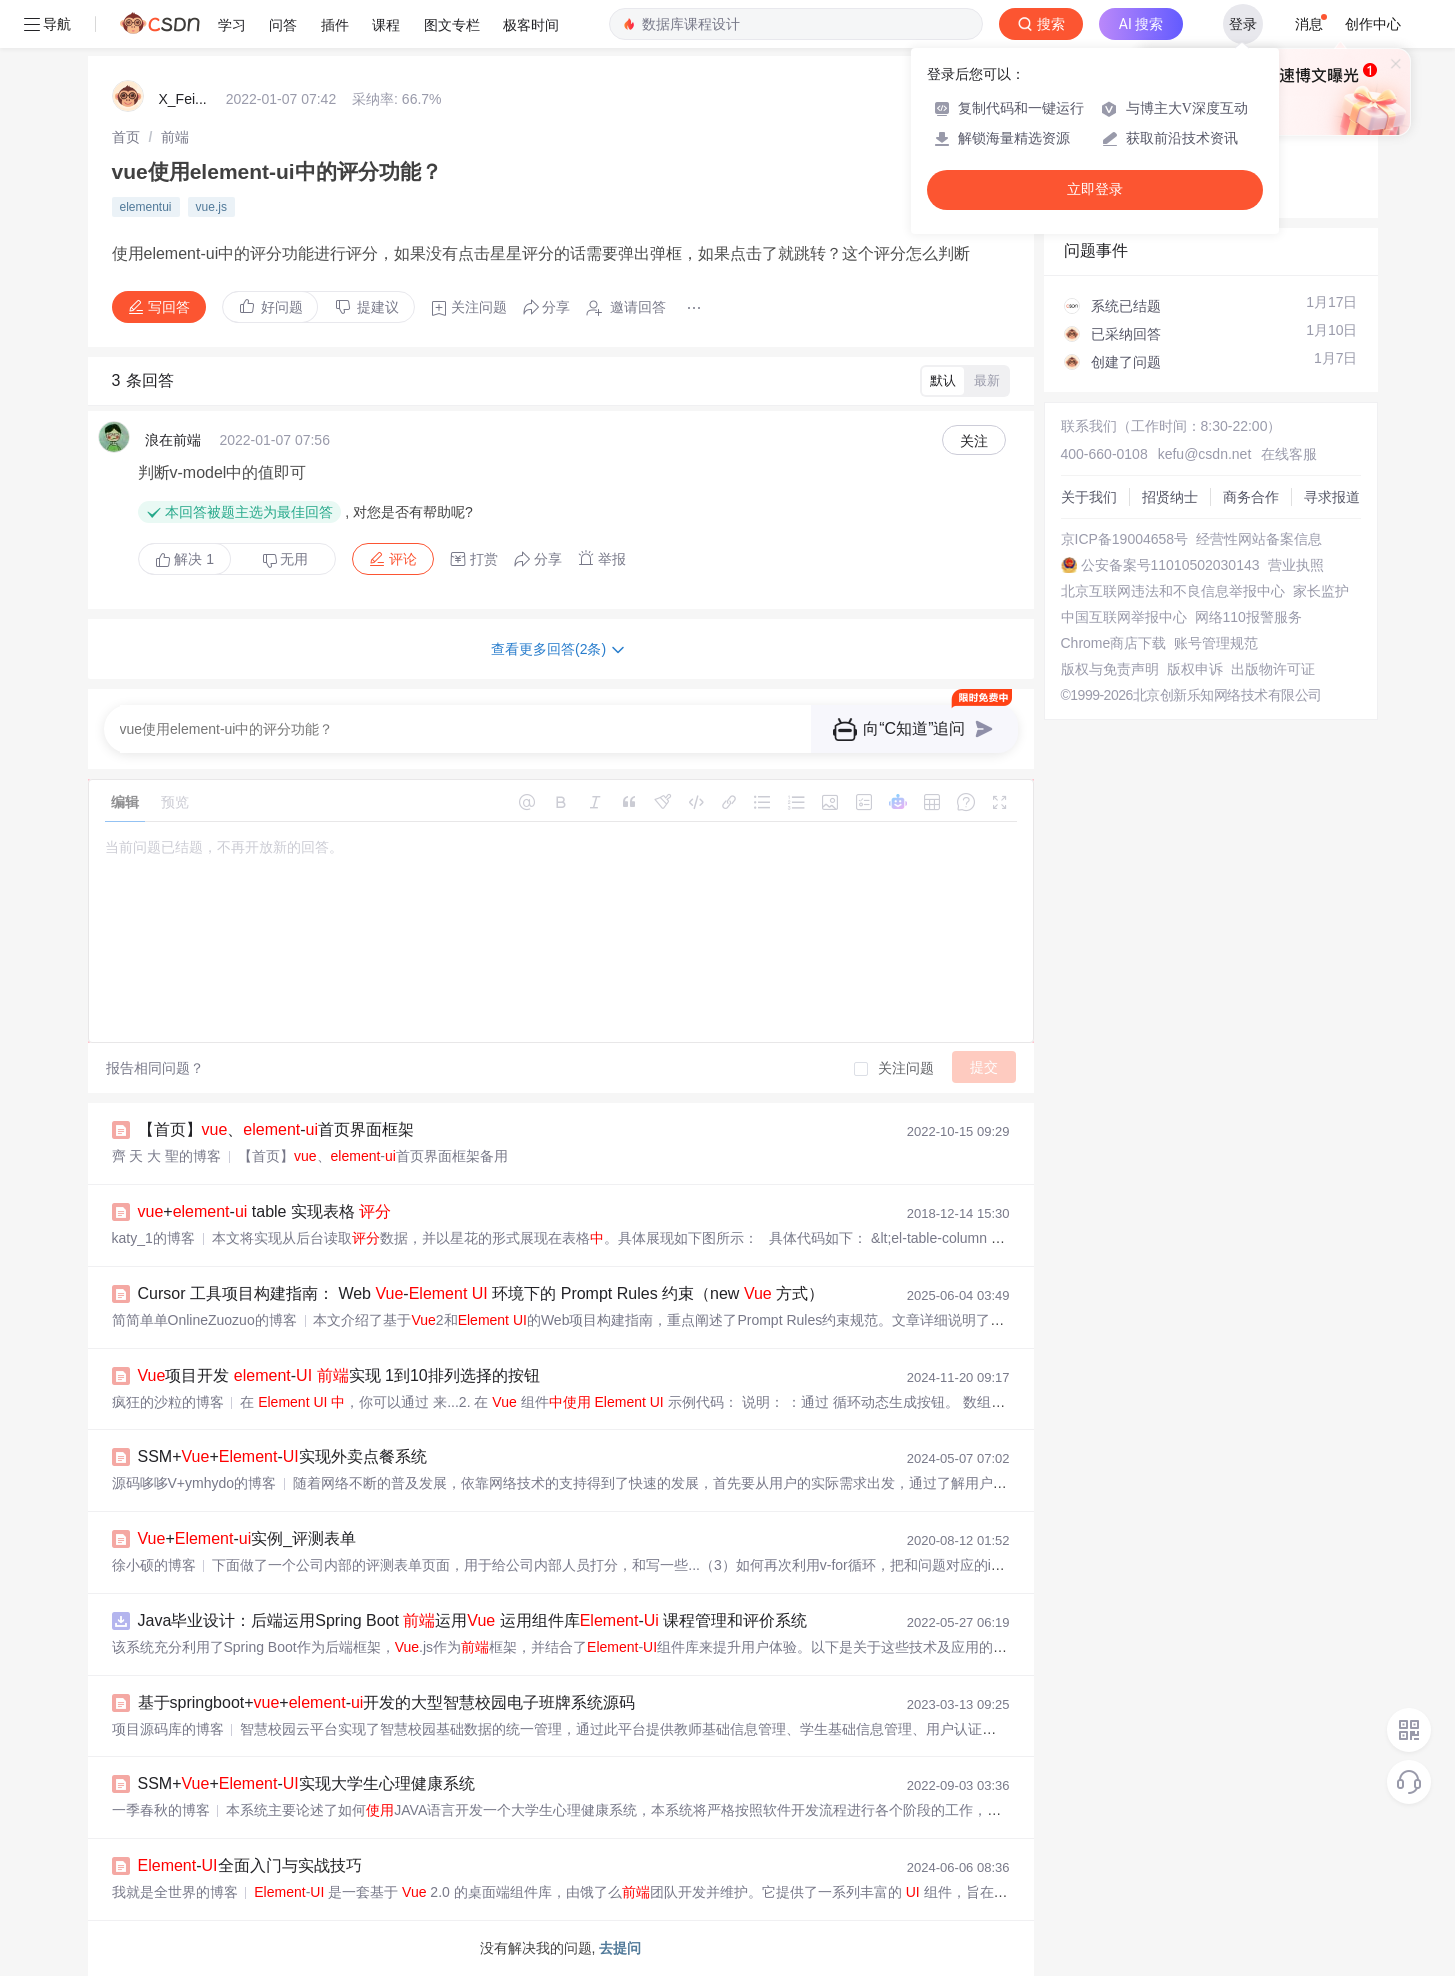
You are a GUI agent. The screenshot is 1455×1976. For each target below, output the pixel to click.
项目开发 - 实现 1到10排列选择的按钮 (339, 1375)
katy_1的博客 (153, 1238)
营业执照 (1296, 565)
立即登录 (1095, 189)
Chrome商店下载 (1114, 643)
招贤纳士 (1170, 497)
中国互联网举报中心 (1124, 617)
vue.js (211, 207)
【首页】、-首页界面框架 (276, 1129)
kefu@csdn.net (1205, 454)
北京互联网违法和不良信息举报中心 (1173, 591)
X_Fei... (183, 99)
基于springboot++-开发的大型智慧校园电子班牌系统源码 (387, 1702)
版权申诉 (1195, 669)
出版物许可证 (1273, 669)
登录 (1243, 24)
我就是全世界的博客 (175, 1892)
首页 (126, 137)
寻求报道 (1332, 497)
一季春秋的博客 (161, 1810)
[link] (126, 137)
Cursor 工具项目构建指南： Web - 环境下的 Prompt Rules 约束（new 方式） (481, 1293)
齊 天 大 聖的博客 (167, 1156)
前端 (175, 137)
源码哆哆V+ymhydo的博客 (194, 1483)
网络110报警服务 (1248, 617)
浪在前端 (173, 440)
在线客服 (1289, 454)
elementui (146, 207)
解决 (185, 559)
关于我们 (1089, 497)
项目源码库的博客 (168, 1729)
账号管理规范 (1216, 643)
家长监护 (1321, 591)
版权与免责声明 (1110, 669)
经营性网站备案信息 (1259, 539)
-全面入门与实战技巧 (250, 1865)
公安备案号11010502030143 (1170, 565)
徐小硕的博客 (154, 1565)
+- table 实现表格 (265, 1211)
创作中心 (1373, 24)
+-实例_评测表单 (247, 1538)
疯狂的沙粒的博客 (168, 1402)
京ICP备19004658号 (1125, 539)
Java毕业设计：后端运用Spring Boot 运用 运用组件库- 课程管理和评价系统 (473, 1620)
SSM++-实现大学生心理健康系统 (306, 1783)
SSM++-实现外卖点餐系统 (282, 1456)
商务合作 (1251, 497)
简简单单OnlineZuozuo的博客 (204, 1320)
